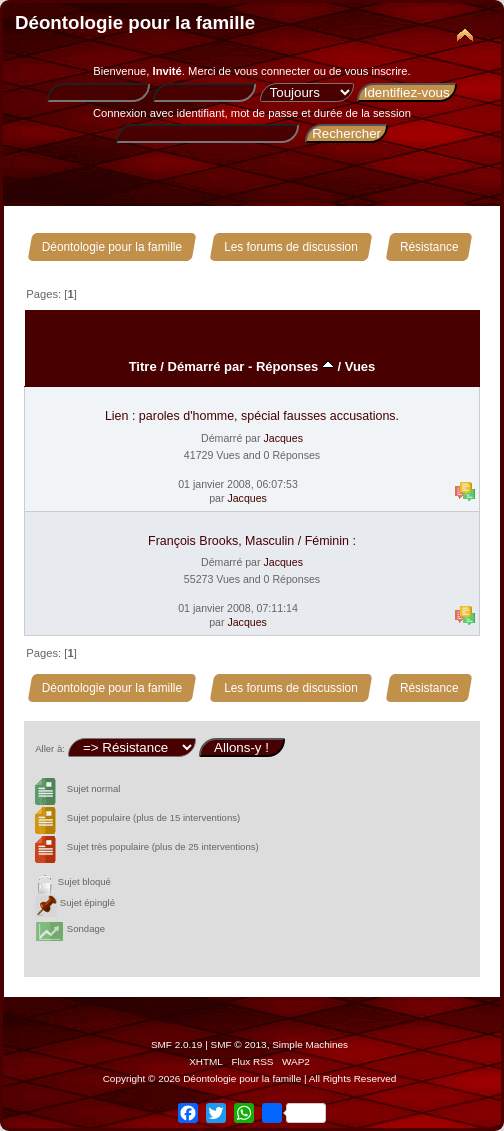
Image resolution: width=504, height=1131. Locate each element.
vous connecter (272, 71)
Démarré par (206, 366)
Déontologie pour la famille (135, 22)
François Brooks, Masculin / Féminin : (252, 541)
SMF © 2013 (239, 1044)
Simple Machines (310, 1044)
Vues (360, 366)
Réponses (295, 366)
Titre (143, 366)
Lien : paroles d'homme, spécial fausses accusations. (252, 416)
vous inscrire (376, 71)
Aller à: (50, 748)
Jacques (282, 438)
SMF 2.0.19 (177, 1044)
